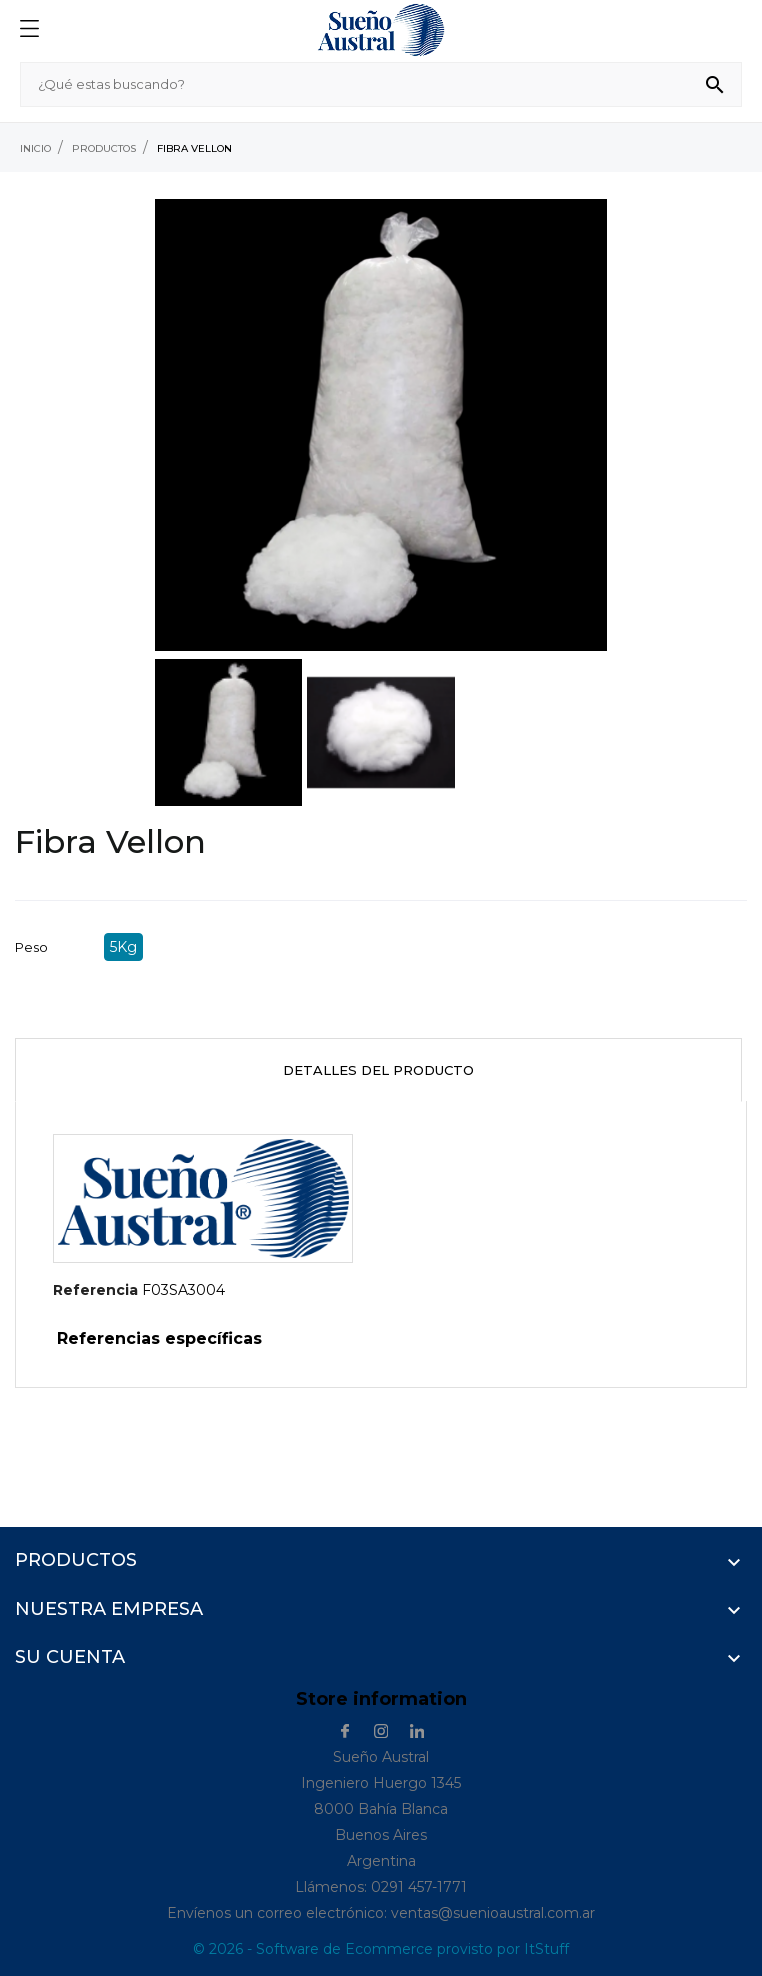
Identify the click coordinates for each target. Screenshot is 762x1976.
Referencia (95, 1290)
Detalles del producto (378, 1070)
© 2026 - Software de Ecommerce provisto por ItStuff (381, 1949)
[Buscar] (381, 84)
